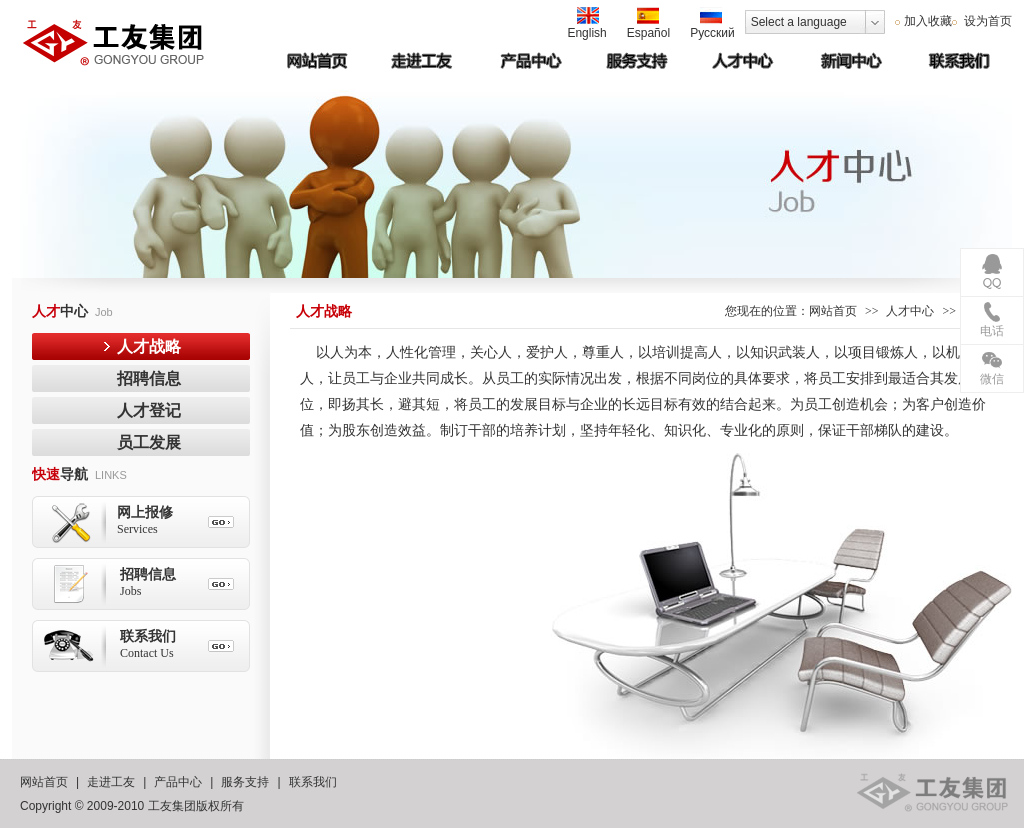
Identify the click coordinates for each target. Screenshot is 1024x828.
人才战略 (149, 346)
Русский (712, 23)
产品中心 (178, 782)
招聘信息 (149, 378)
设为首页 (986, 21)
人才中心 (910, 311)
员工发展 (149, 442)
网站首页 (833, 311)
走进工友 (111, 782)
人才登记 (149, 410)
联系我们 (313, 782)
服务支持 (245, 782)
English (586, 23)
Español (648, 23)
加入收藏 (928, 21)
